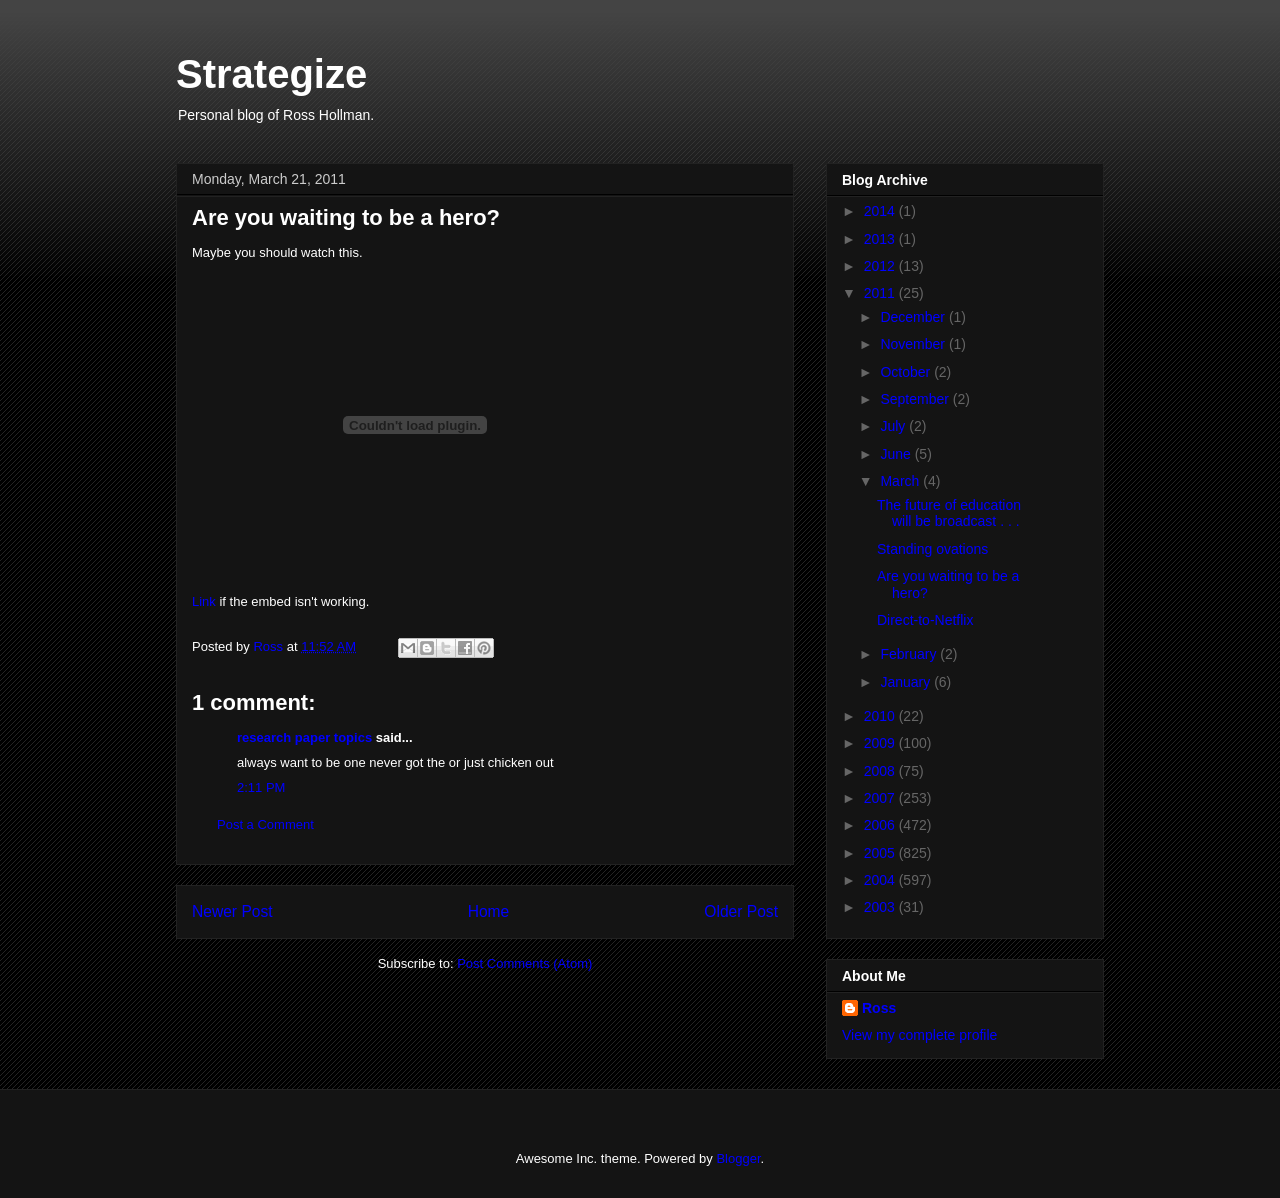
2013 (881, 239)
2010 (881, 716)
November (914, 344)
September (916, 399)
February (910, 654)
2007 (881, 798)
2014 (881, 211)
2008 (881, 771)
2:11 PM (261, 787)
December (914, 317)
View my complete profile (919, 1035)
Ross (879, 1008)
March (901, 481)
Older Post (741, 911)
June (897, 454)
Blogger (738, 1158)
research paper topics (304, 737)
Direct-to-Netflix (925, 620)
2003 (881, 907)
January (907, 682)
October (907, 372)
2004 (881, 880)
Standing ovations (932, 549)
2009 (881, 743)
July (894, 426)
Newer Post (232, 911)
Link (204, 601)
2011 (881, 293)
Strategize (271, 74)
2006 (881, 825)
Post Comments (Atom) (524, 963)
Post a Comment (265, 824)
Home (489, 911)
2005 (881, 853)
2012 (881, 266)
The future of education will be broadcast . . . (949, 513)
